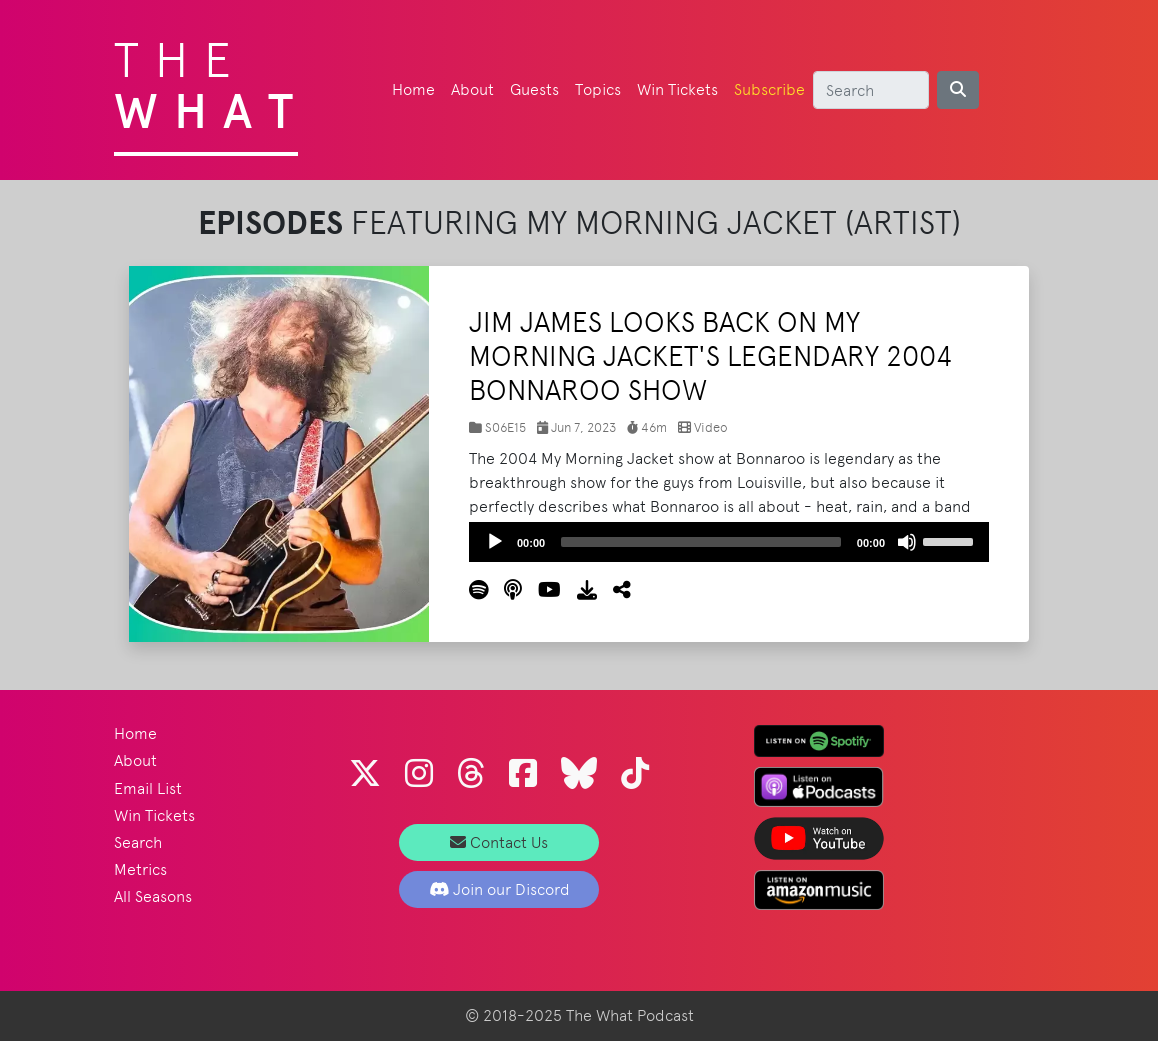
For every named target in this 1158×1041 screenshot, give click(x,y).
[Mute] (907, 542)
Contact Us (499, 842)
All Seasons (153, 896)
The (211, 80)
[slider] (701, 542)
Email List (148, 788)
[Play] (495, 542)
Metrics (140, 869)
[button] (614, 589)
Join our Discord (499, 889)
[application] (729, 542)
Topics (598, 89)
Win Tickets (677, 89)
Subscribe (769, 89)
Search (138, 842)
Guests (534, 89)
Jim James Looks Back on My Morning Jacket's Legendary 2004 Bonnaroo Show (710, 355)
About (472, 89)
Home (413, 89)
